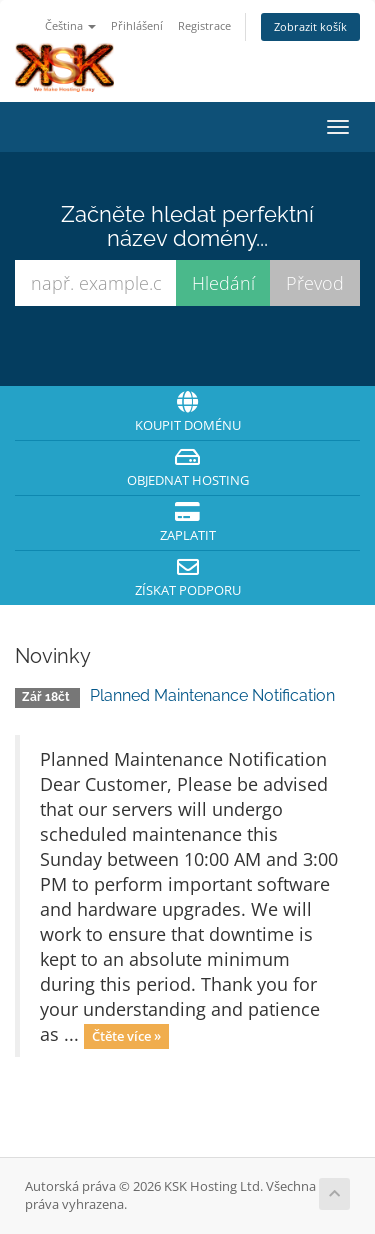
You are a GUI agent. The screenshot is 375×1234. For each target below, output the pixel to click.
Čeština (70, 25)
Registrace (204, 25)
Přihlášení (137, 25)
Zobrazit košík (310, 26)
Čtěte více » (126, 1036)
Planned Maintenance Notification (212, 695)
